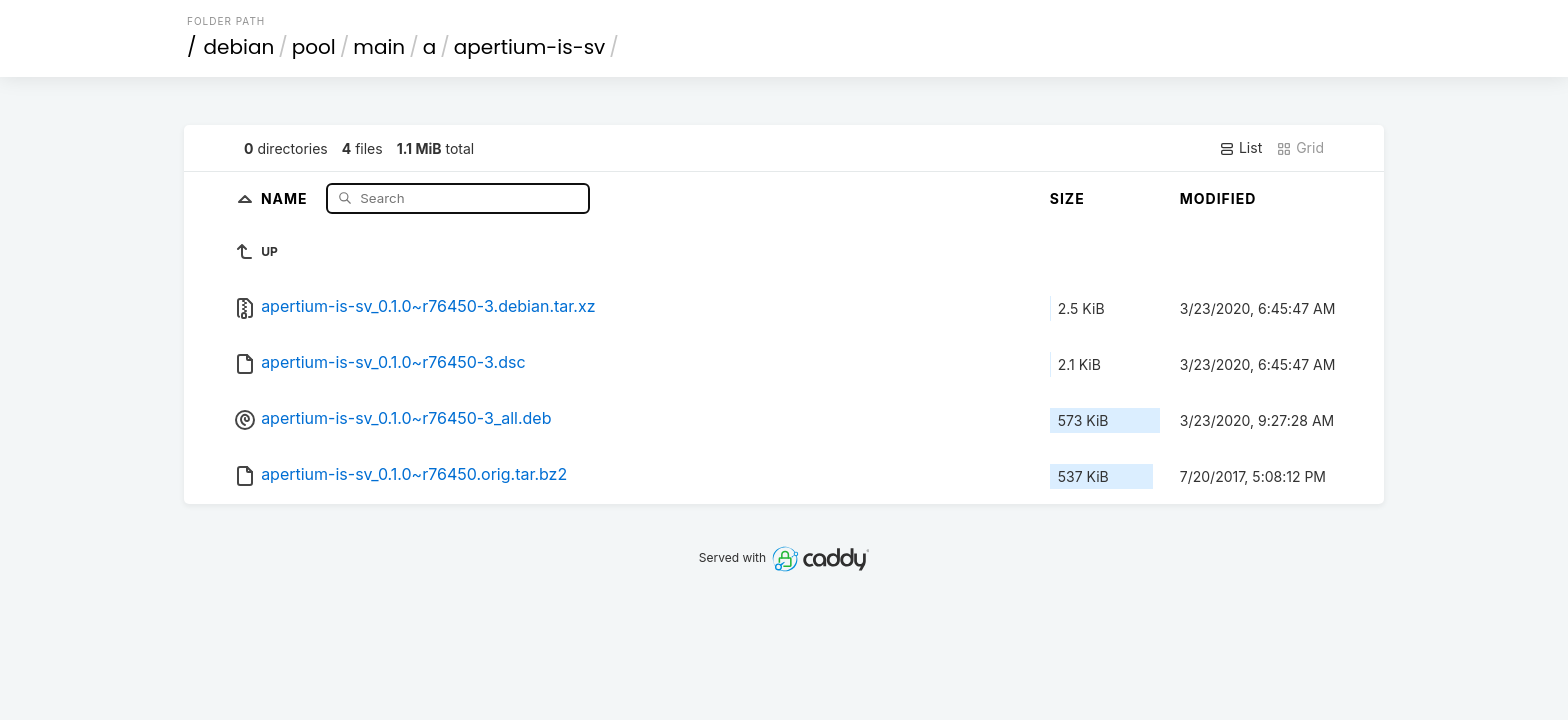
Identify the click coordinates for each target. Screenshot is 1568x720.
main (379, 47)
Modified (1218, 198)
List (1240, 148)
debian (239, 47)
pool (314, 47)
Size (1067, 198)
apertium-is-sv (530, 47)
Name (286, 197)
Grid (1300, 148)
